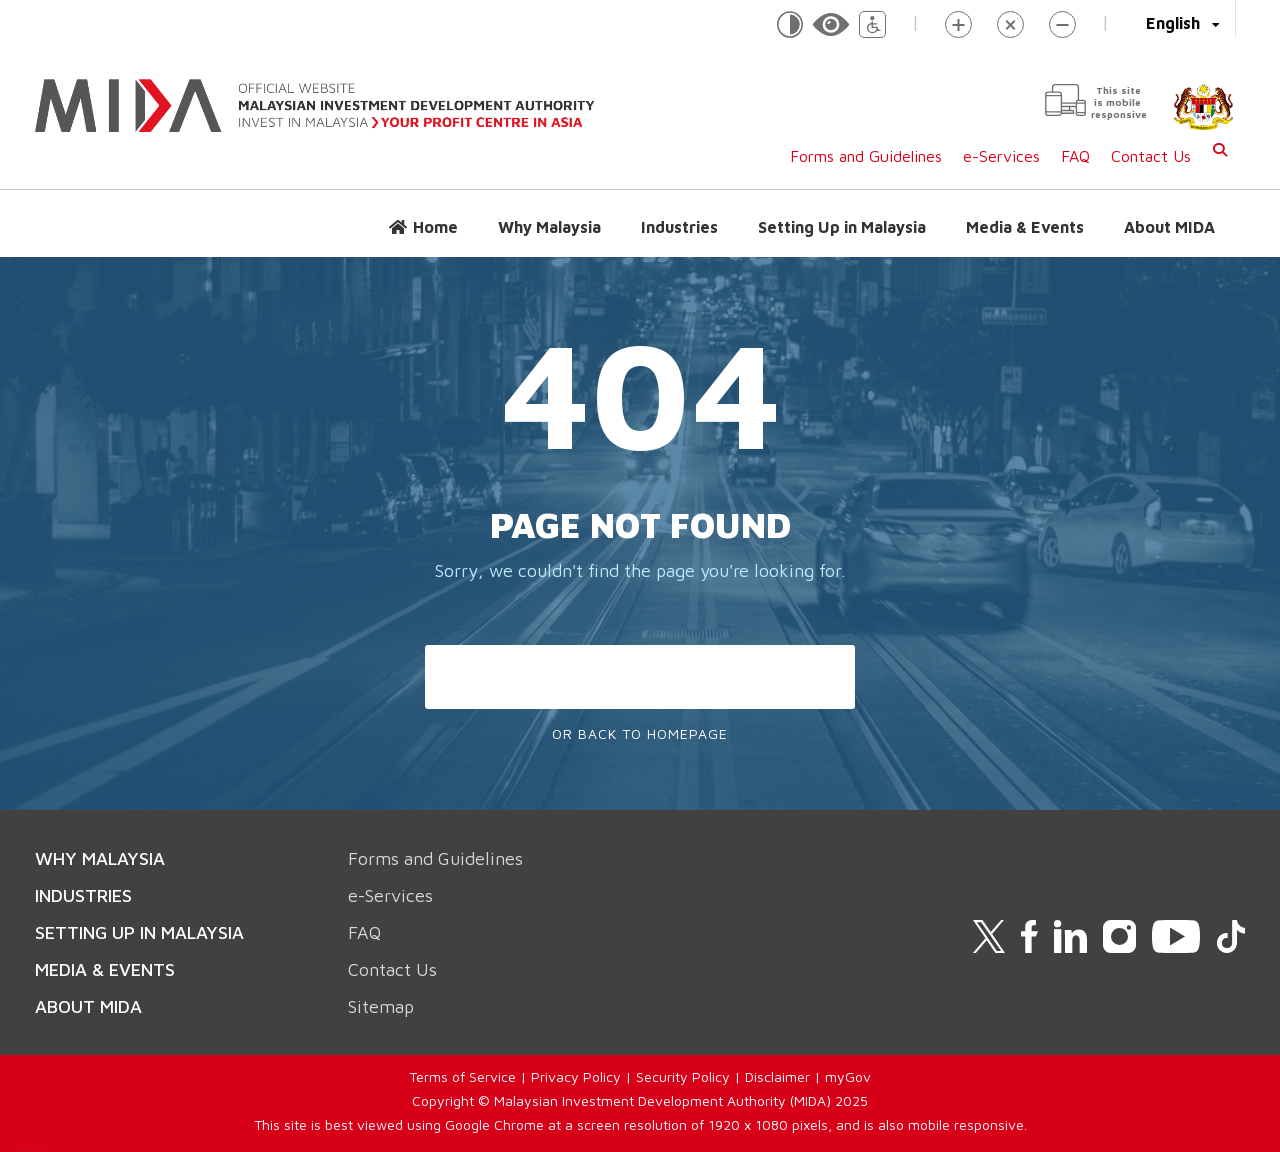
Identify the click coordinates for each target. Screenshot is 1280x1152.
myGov (848, 1076)
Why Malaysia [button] (549, 227)
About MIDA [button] (1169, 227)
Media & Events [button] (1025, 227)
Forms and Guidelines (866, 156)
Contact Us (1151, 156)
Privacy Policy (576, 1076)
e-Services (1001, 156)
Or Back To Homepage (640, 733)
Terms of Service (462, 1076)
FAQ (1075, 156)
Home (435, 227)
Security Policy (683, 1076)
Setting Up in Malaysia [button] (842, 227)
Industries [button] (679, 227)
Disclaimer (777, 1076)
